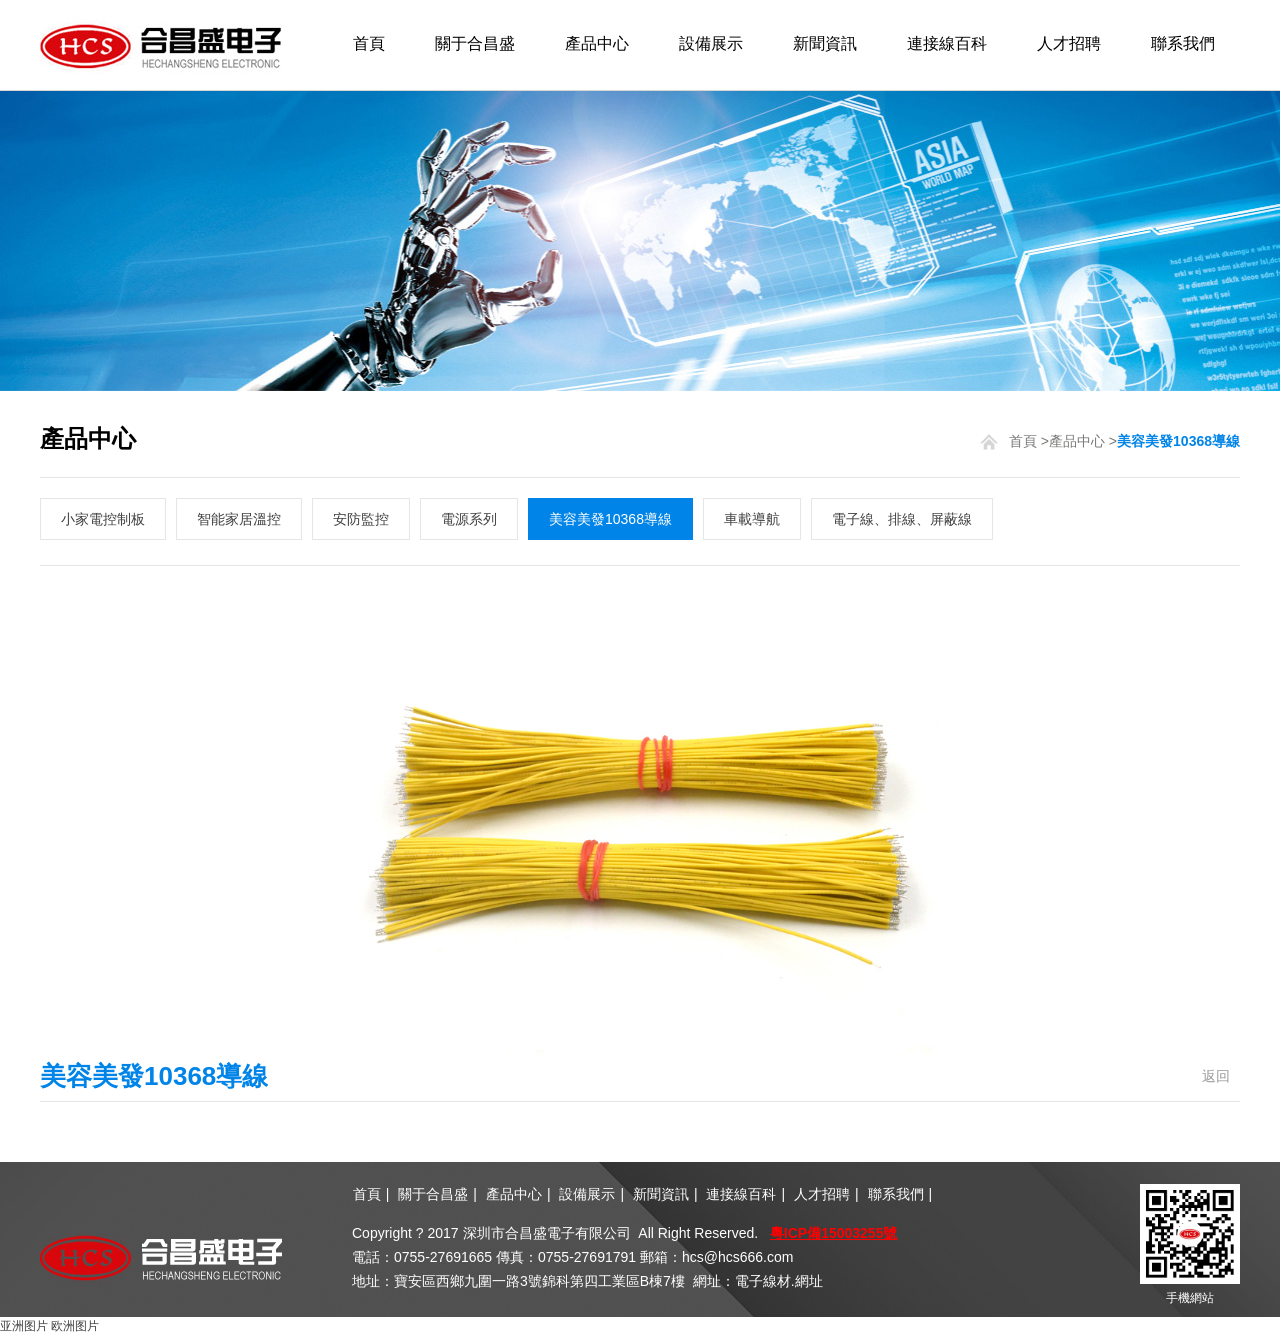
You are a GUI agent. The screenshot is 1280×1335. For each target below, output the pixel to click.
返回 (1216, 1076)
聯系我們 (1183, 43)
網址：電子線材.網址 (758, 1281)
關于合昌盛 (475, 43)
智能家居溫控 (239, 519)
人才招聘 (1069, 43)
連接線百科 (947, 43)
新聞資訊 (825, 43)
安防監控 (361, 519)
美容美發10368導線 (610, 519)
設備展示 (711, 43)
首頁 (369, 43)
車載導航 (752, 519)
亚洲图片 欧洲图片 (49, 1326)
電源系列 (469, 519)
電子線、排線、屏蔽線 (902, 519)
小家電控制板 (103, 519)
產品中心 (597, 43)
